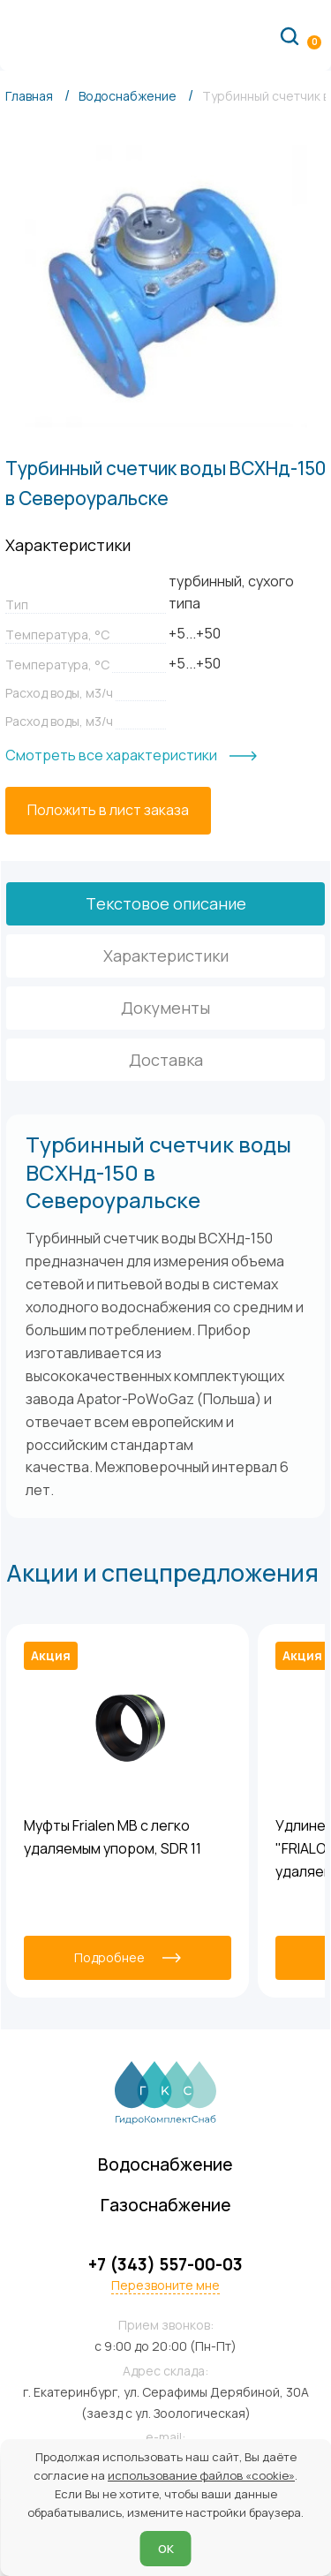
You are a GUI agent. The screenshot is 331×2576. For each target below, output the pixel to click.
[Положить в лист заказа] (108, 811)
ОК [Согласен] (166, 2549)
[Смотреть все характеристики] (131, 755)
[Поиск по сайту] (289, 35)
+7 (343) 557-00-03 (165, 2265)
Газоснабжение (166, 2205)
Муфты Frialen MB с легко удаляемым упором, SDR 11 (112, 1837)
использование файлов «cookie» (201, 2475)
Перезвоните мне (165, 2285)
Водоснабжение (165, 2164)
